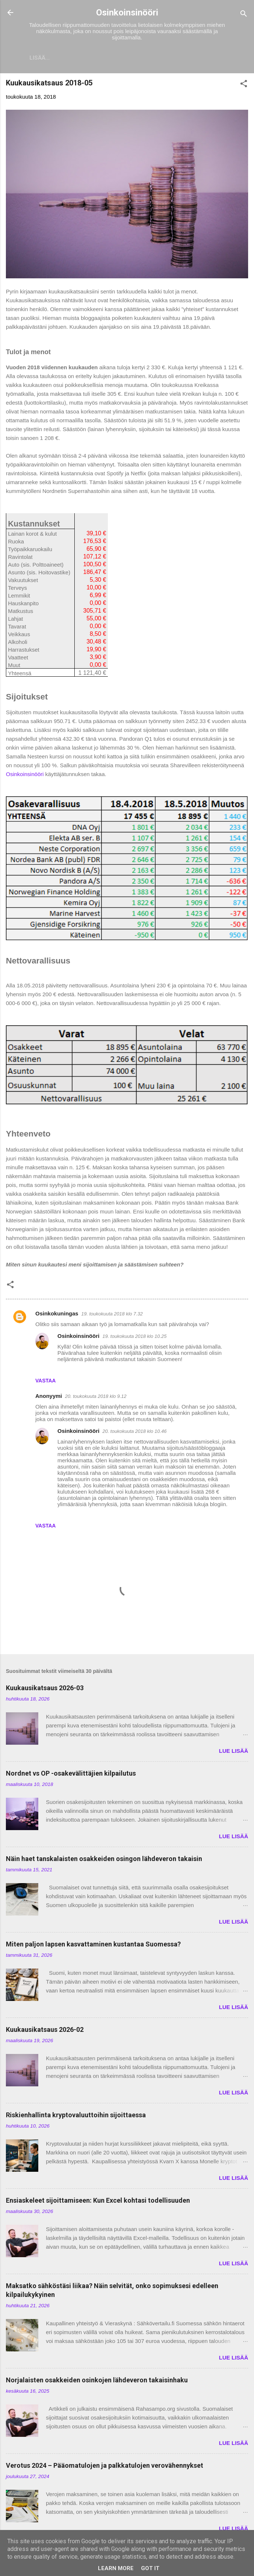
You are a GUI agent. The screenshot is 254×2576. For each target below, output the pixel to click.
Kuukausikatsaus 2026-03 (45, 1689)
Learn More (116, 2568)
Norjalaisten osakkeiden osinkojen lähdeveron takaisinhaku (97, 2381)
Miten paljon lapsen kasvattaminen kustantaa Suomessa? (93, 1945)
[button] (243, 86)
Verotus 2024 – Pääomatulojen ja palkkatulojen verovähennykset (104, 2467)
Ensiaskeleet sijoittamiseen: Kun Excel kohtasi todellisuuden (98, 2202)
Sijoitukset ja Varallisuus (75, 57)
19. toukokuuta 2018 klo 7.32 (112, 1315)
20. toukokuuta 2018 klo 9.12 (96, 1397)
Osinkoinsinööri (127, 12)
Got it (150, 2568)
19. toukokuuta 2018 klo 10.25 (134, 1337)
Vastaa (45, 1382)
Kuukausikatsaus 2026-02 (45, 2031)
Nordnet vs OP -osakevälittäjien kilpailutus (71, 1775)
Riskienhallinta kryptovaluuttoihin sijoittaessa (76, 2116)
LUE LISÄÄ (233, 1752)
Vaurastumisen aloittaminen (175, 57)
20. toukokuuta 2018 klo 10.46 (134, 1432)
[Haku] (243, 15)
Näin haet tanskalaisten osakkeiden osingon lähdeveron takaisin (104, 1860)
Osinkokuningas (56, 1315)
